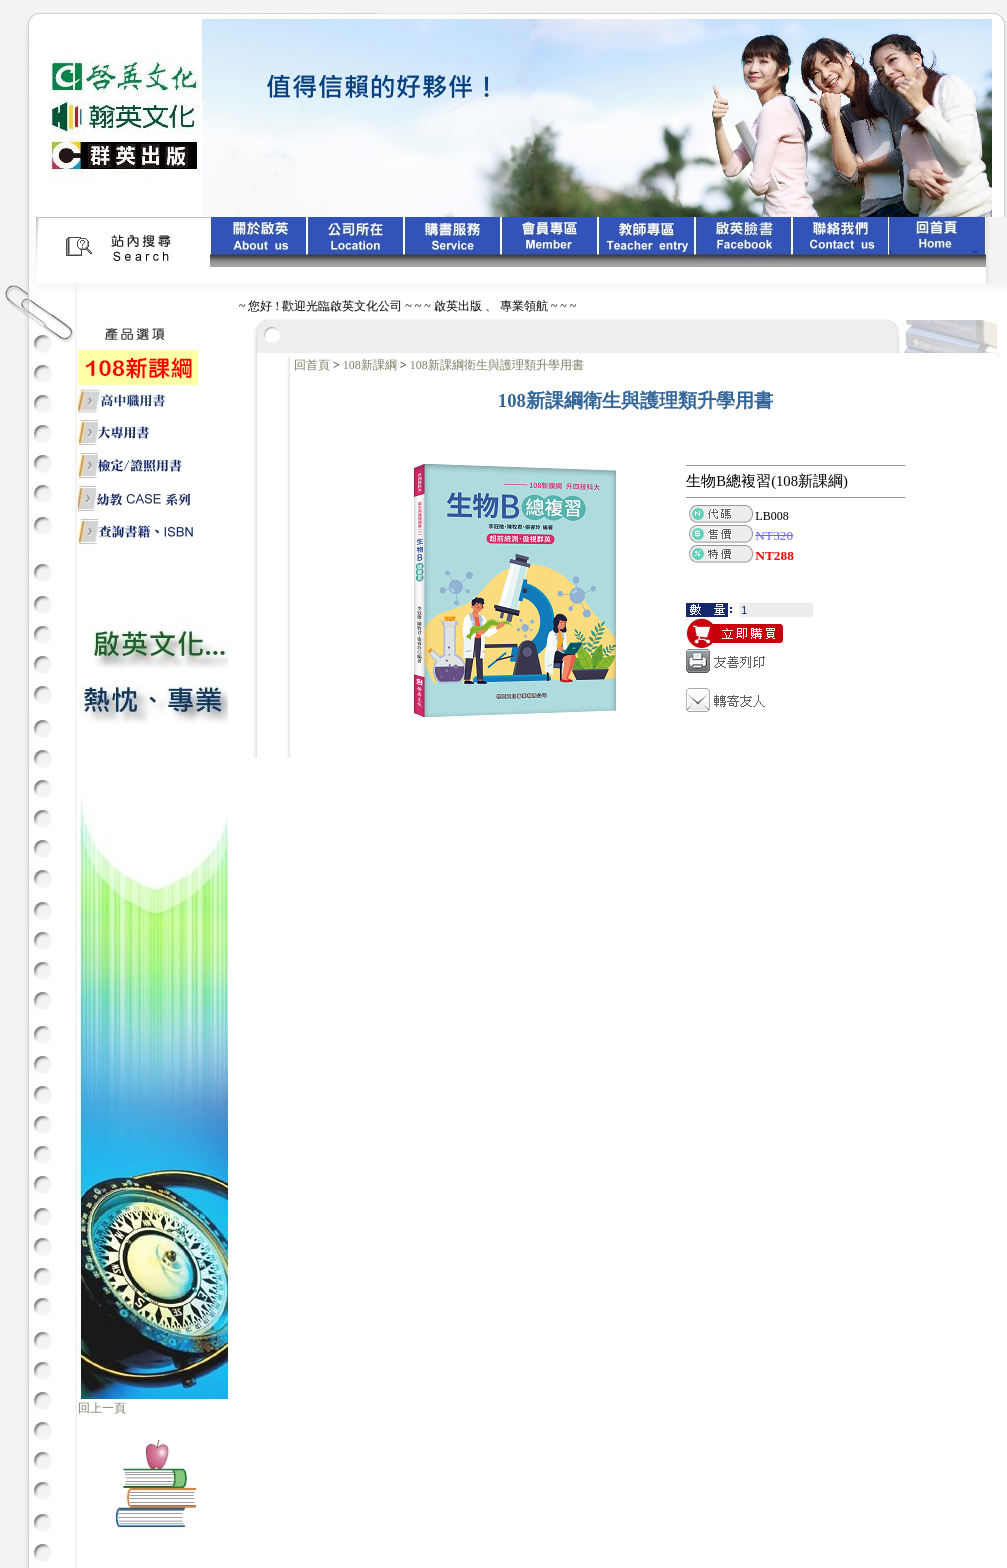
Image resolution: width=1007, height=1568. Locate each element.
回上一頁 (102, 1408)
